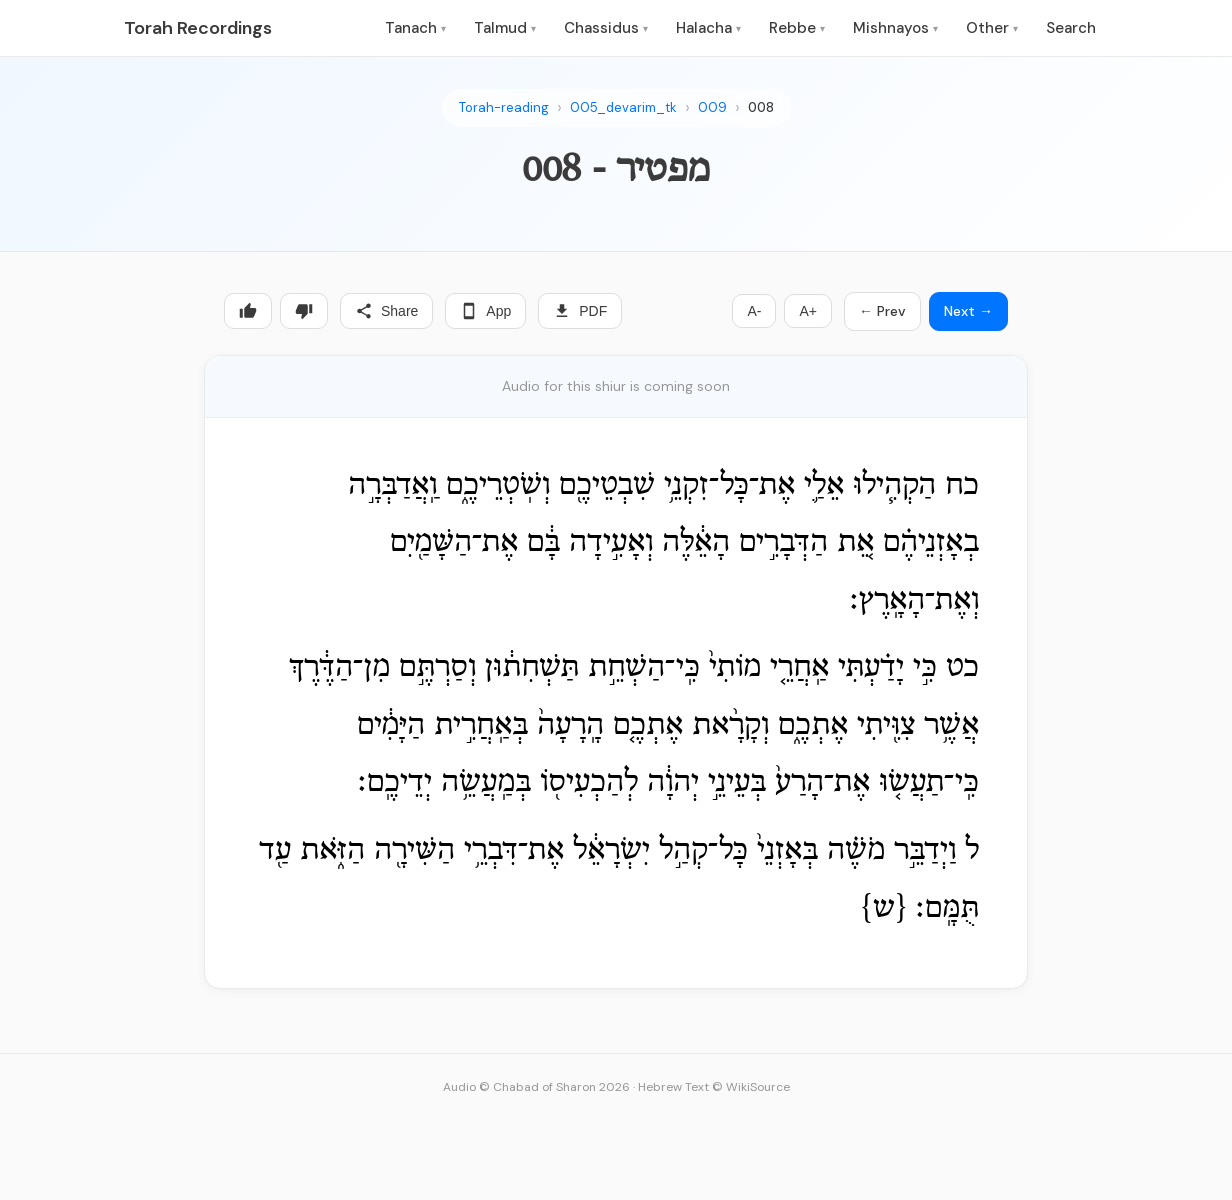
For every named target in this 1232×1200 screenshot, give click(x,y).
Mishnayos (895, 28)
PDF (580, 311)
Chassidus (606, 28)
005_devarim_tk (623, 107)
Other (992, 28)
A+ (808, 311)
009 (712, 107)
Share (386, 311)
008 (761, 107)
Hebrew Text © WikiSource (714, 1087)
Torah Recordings (198, 28)
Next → (968, 311)
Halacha (708, 28)
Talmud (505, 28)
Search (1071, 28)
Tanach (415, 28)
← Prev (882, 311)
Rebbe (797, 28)
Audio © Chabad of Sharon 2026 (536, 1087)
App (485, 311)
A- (754, 311)
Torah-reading (504, 107)
